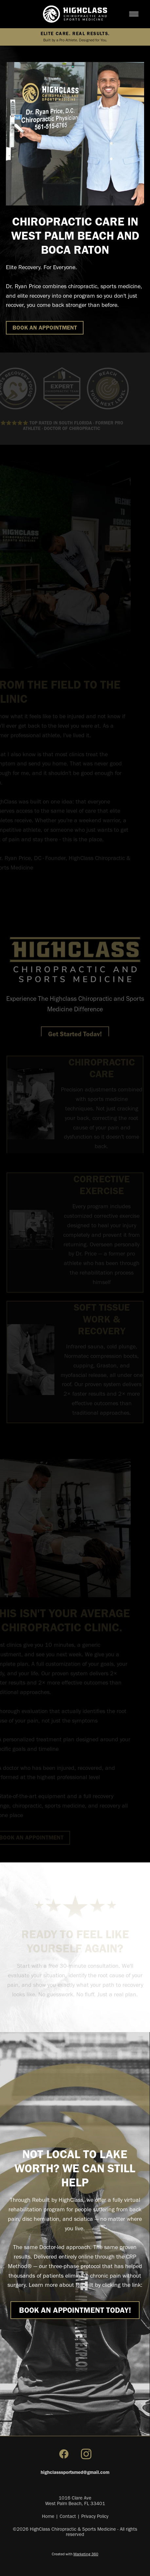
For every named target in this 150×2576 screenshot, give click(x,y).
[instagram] (86, 2454)
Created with (75, 2554)
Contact (68, 2516)
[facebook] (64, 2454)
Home (48, 2516)
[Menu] (134, 14)
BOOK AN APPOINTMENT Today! (75, 2310)
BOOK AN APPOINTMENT (44, 327)
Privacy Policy (94, 2516)
